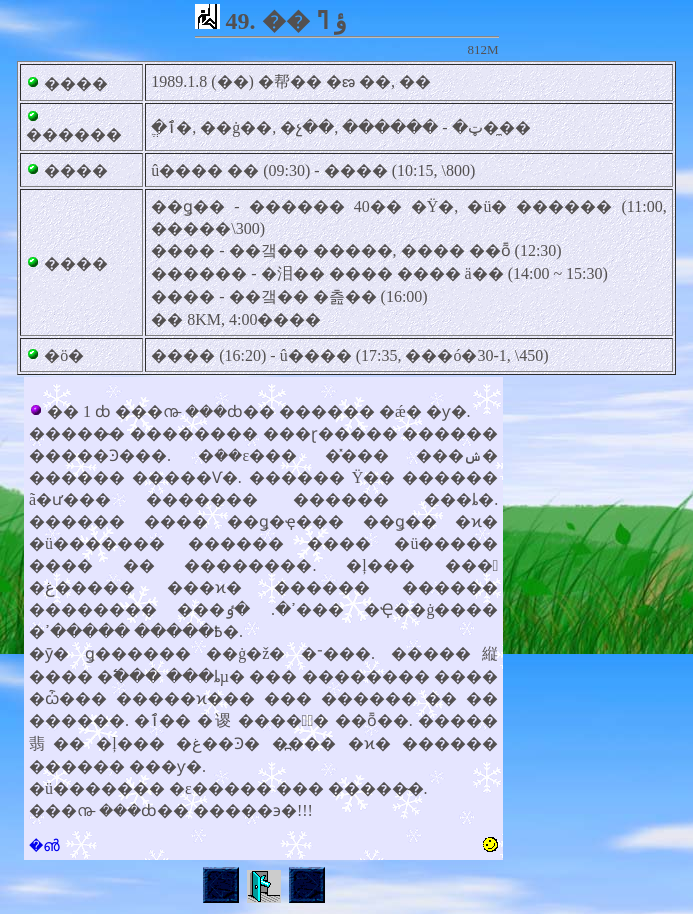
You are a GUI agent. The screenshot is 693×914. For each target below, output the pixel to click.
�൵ (44, 845)
